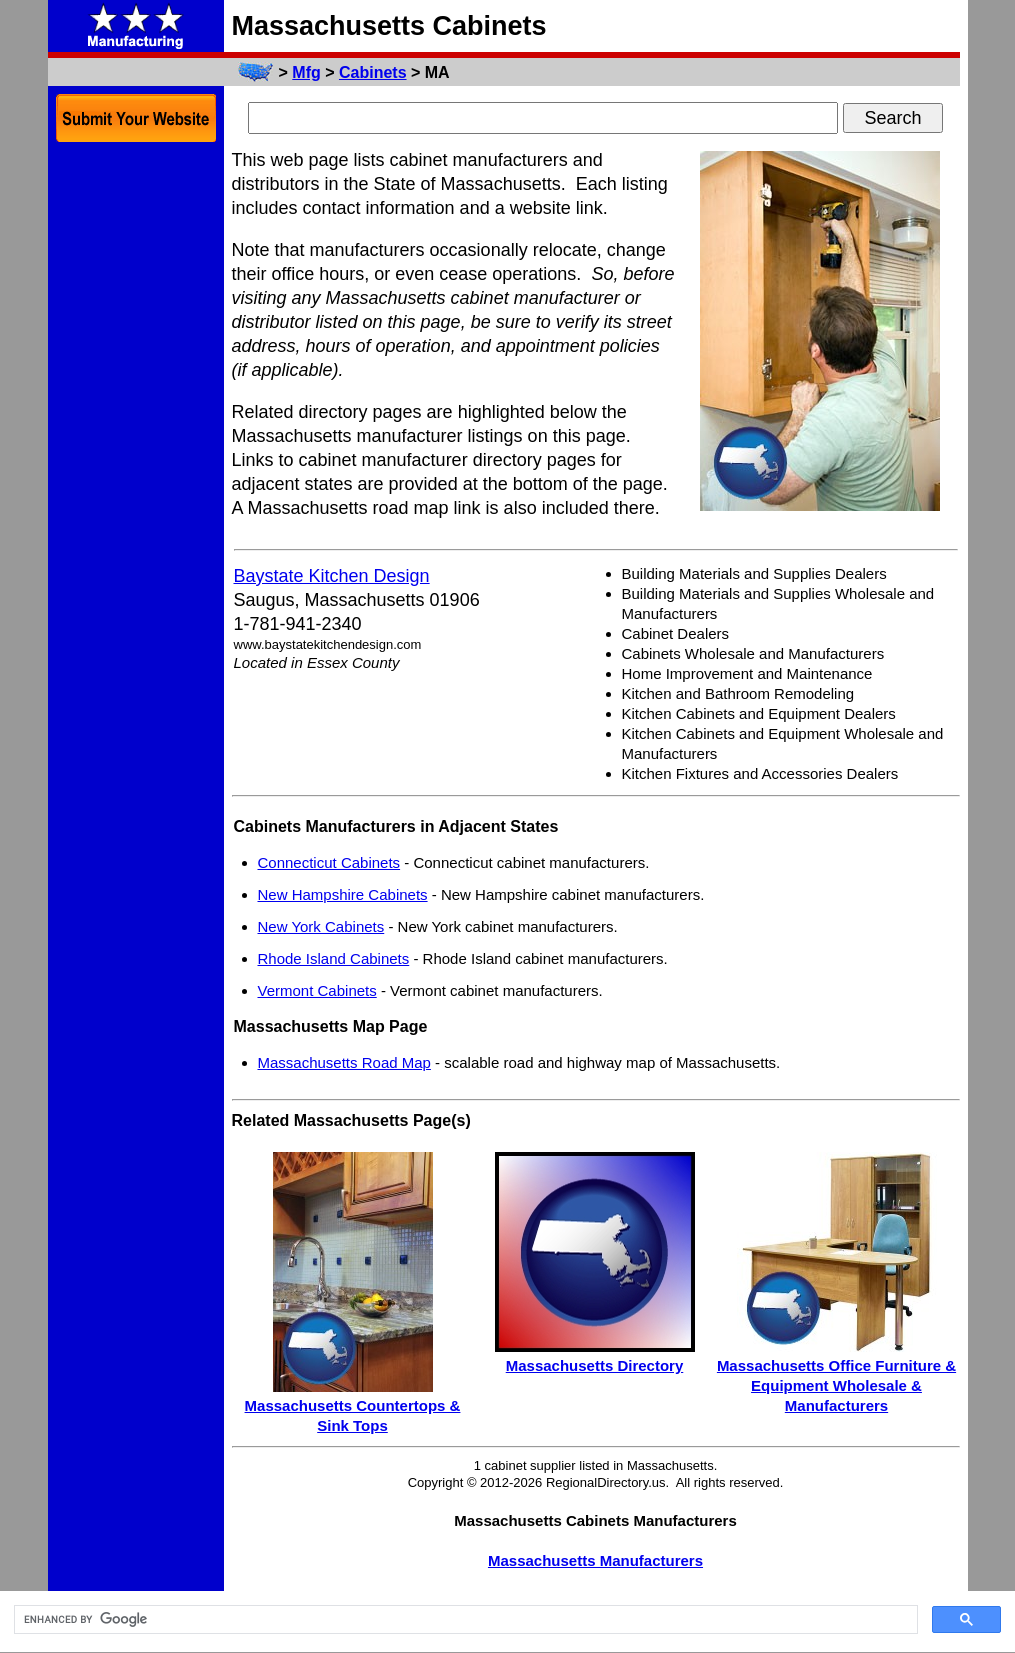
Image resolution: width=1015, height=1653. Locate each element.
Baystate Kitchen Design (332, 576)
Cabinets (373, 72)
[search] (464, 1620)
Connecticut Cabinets (329, 862)
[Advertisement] (136, 458)
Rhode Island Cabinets (334, 958)
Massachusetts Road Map (344, 1062)
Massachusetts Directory (595, 1365)
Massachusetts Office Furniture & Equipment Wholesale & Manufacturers (836, 1385)
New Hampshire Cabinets (343, 894)
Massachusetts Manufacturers (595, 1560)
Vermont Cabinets (317, 990)
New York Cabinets (321, 926)
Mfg (306, 72)
